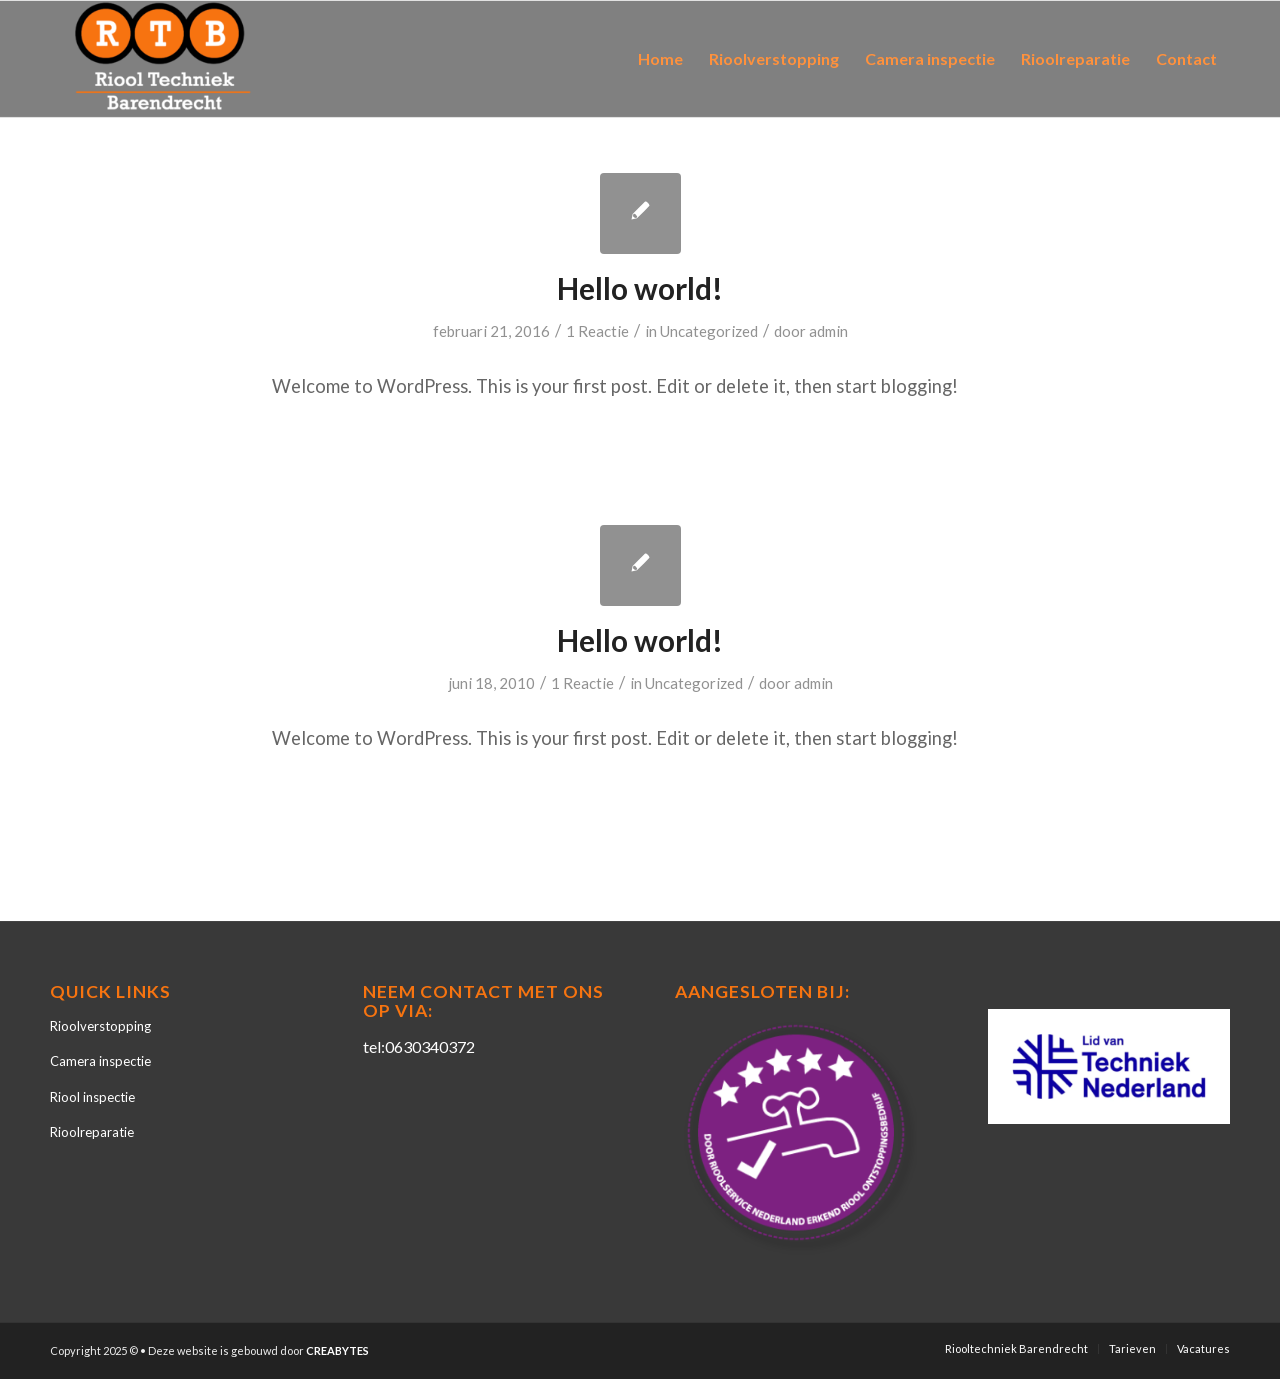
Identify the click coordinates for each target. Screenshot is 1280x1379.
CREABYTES (337, 1350)
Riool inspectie (92, 1097)
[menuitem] (660, 59)
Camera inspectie (100, 1061)
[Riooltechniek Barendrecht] (163, 59)
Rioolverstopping (100, 1026)
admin (828, 331)
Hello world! (640, 288)
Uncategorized (709, 331)
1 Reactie (597, 331)
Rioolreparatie (92, 1132)
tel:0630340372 (419, 1046)
